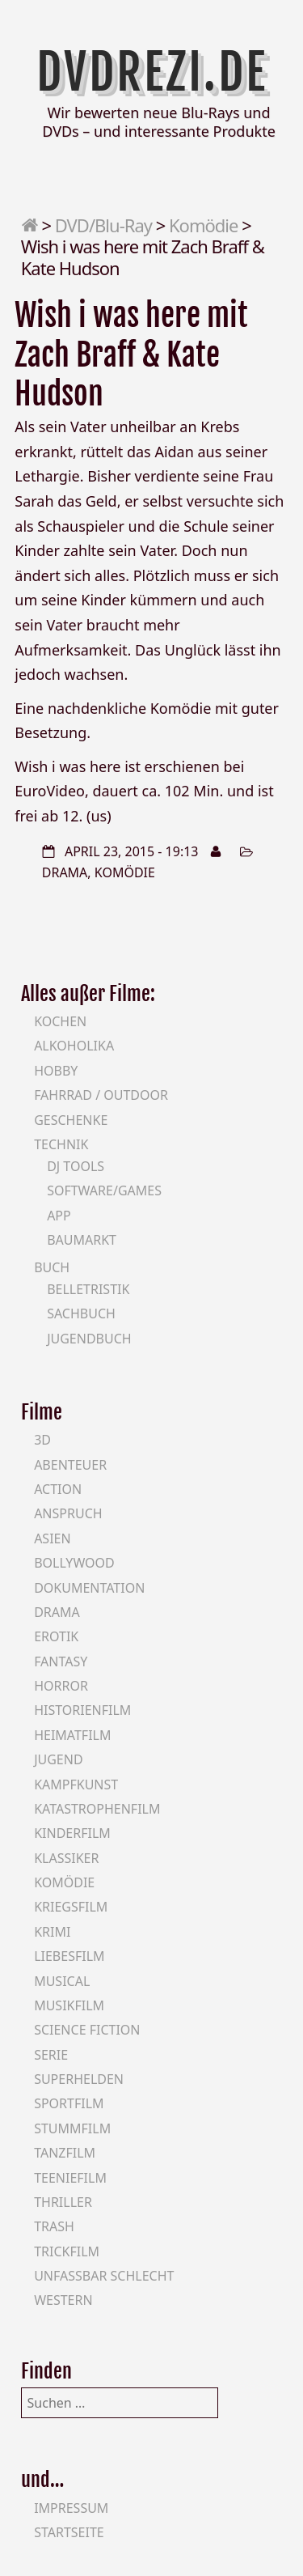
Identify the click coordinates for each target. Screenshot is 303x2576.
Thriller (63, 2202)
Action (58, 1489)
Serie (51, 2055)
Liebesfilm (69, 1956)
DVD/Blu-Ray (103, 225)
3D (42, 1440)
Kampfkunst (76, 1784)
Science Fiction (87, 2030)
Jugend (58, 1759)
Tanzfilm (64, 2153)
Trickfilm (66, 2251)
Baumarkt (81, 1240)
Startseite (69, 2532)
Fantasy (60, 1661)
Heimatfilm (72, 1735)
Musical (62, 1981)
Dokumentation (89, 1588)
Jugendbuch (89, 1338)
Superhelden (79, 2079)
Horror (61, 1686)
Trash (54, 2226)
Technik (61, 1144)
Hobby (56, 1071)
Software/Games (104, 1190)
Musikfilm (69, 2005)
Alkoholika (74, 1046)
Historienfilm (82, 1710)
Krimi (52, 1932)
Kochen (60, 1021)
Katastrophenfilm (97, 1809)
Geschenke (70, 1120)
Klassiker (66, 1858)
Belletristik (88, 1289)
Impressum (71, 2508)
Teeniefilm (70, 2178)
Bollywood (74, 1563)
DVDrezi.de (151, 72)
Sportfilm (68, 2103)
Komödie (203, 225)
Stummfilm (72, 2128)
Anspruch (68, 1513)
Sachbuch (81, 1313)
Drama (65, 872)
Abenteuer (70, 1465)
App (59, 1215)
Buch (51, 1267)
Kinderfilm (72, 1833)
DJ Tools (75, 1166)
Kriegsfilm (70, 1907)
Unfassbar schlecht (104, 2276)
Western (63, 2300)
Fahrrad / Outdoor (101, 1095)
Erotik (56, 1636)
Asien (52, 1538)
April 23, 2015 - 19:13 (132, 851)
